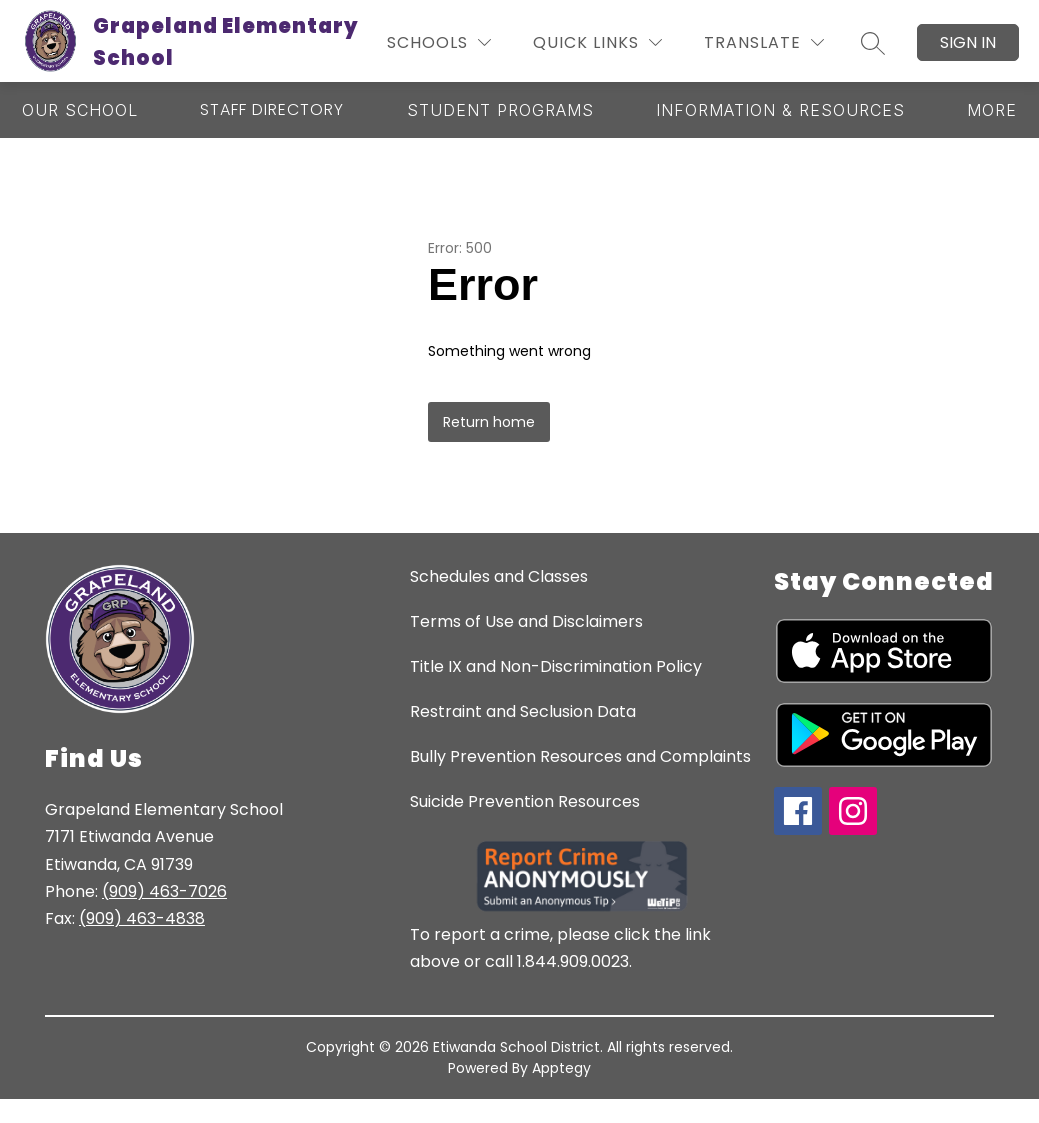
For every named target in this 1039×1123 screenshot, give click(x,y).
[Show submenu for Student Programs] (500, 110)
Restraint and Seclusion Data (523, 711)
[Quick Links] (597, 42)
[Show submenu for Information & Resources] (780, 110)
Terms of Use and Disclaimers (526, 621)
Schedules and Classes (499, 576)
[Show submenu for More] (992, 110)
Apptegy (561, 1068)
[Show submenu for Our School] (80, 110)
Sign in (968, 42)
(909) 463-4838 (142, 918)
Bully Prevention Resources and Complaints (580, 756)
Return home (489, 422)
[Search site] (873, 43)
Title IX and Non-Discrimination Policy (556, 666)
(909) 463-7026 (164, 891)
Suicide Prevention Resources (525, 801)
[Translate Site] (764, 42)
